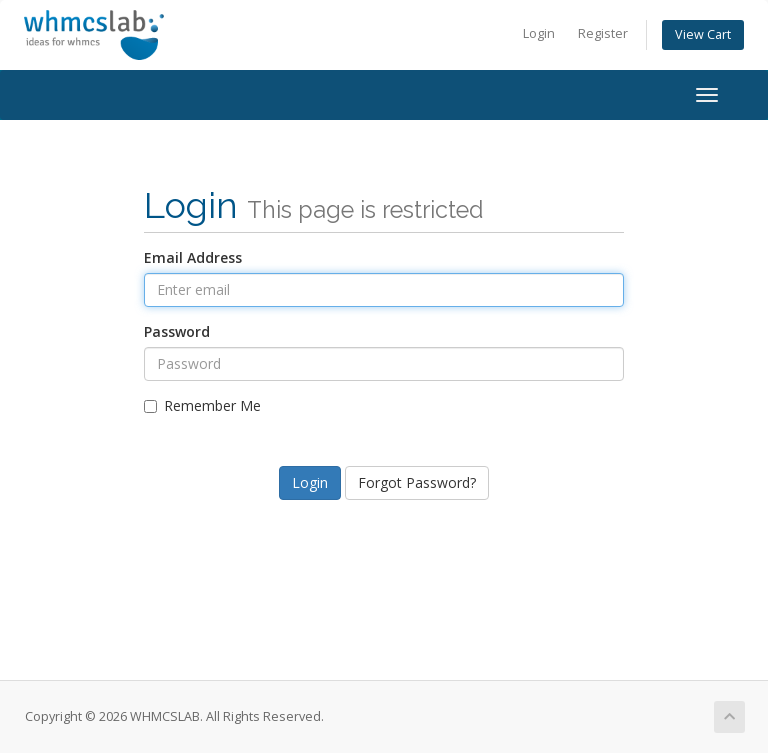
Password (177, 331)
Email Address (193, 257)
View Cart (703, 34)
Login (539, 33)
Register (603, 33)
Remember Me (202, 405)
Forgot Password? (417, 482)
